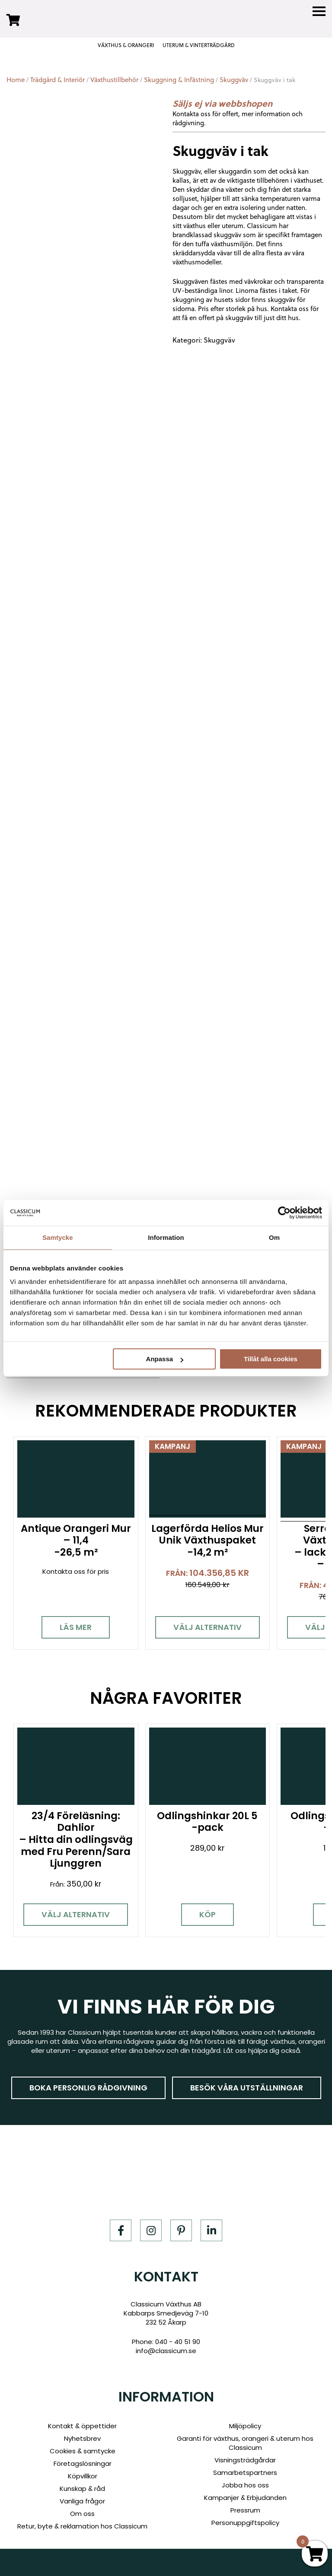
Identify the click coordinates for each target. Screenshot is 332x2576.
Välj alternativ (202, 1625)
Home (15, 79)
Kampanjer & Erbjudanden (245, 2497)
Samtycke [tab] (57, 1237)
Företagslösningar (83, 2463)
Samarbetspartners (245, 2472)
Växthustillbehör (114, 79)
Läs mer (74, 1625)
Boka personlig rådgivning (88, 2088)
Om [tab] (274, 1237)
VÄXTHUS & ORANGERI (126, 45)
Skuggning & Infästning (179, 79)
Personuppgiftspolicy (245, 2522)
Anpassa (165, 1359)
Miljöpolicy (245, 2425)
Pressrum (245, 2510)
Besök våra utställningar (246, 2088)
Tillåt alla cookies (270, 1359)
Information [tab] (166, 1237)
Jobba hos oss (245, 2485)
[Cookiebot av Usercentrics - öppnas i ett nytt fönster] (284, 1212)
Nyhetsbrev (82, 2438)
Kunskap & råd (82, 2488)
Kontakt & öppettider (82, 2425)
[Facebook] (120, 2231)
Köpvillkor (82, 2476)
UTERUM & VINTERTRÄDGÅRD (199, 45)
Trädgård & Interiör (57, 79)
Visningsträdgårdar (245, 2460)
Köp (202, 1921)
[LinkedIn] (211, 2231)
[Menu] (319, 11)
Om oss (82, 2513)
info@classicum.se (166, 2350)
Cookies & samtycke (82, 2450)
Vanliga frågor (82, 2501)
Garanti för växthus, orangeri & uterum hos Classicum (245, 2443)
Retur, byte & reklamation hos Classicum (82, 2526)
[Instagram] (151, 2231)
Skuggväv (234, 79)
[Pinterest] (181, 2231)
